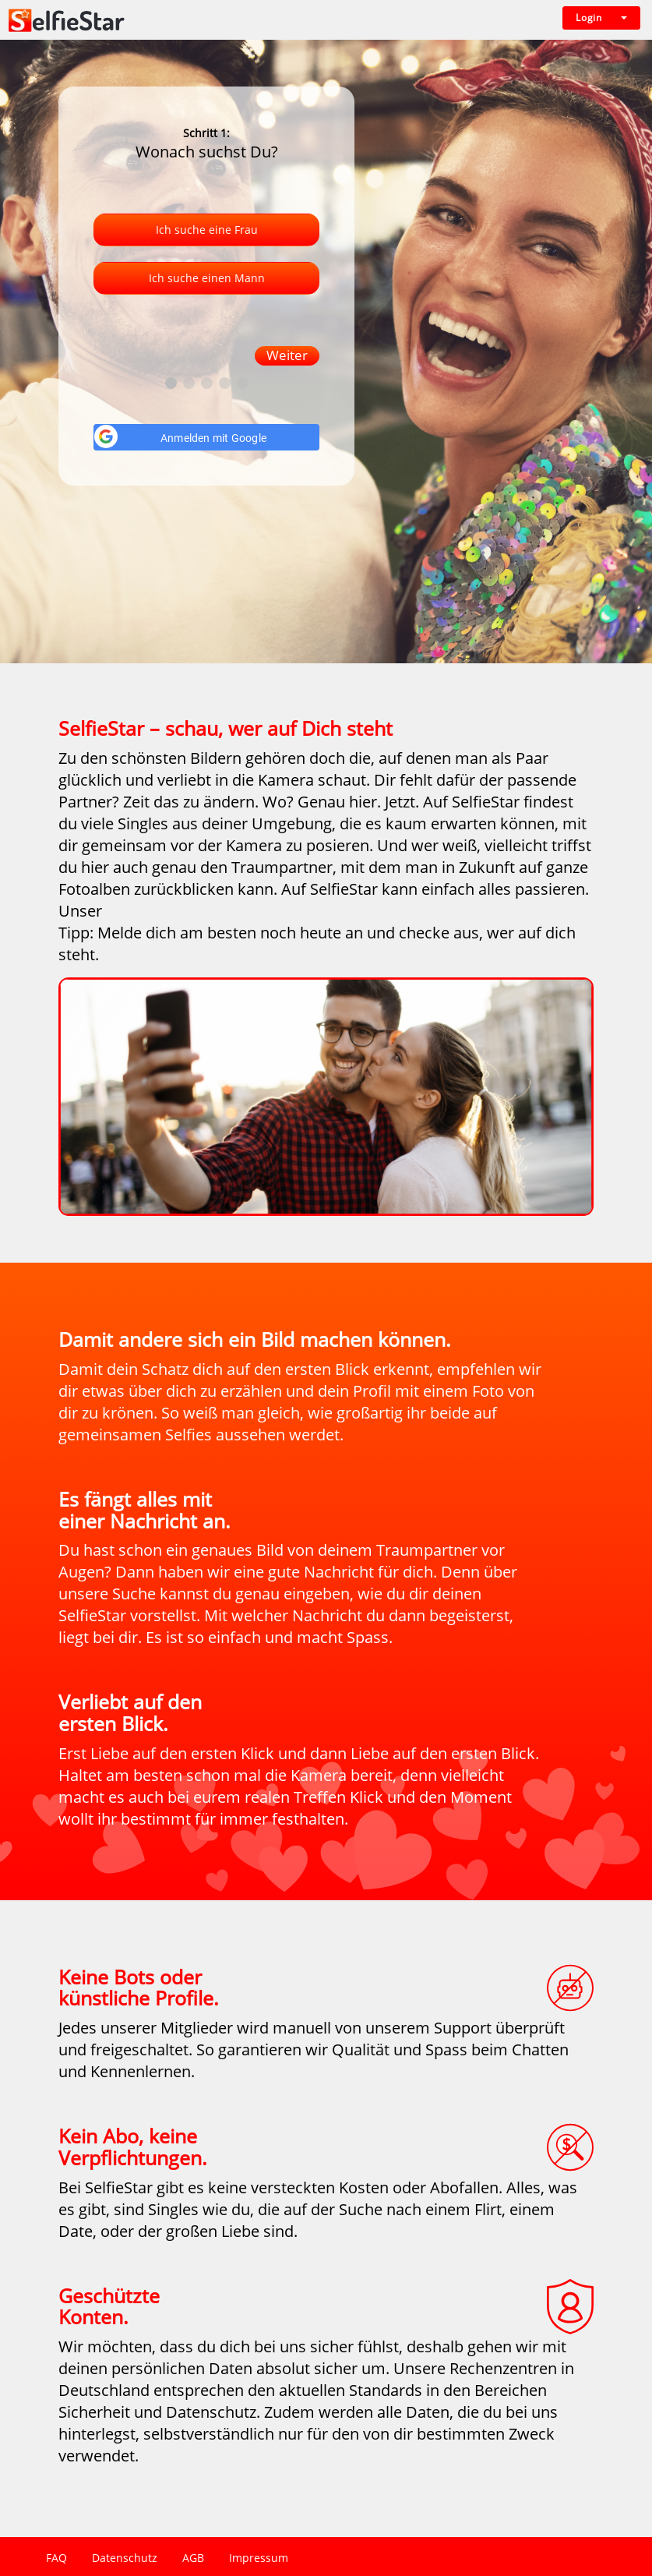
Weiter (287, 355)
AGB (193, 2557)
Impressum (258, 2557)
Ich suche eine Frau (207, 229)
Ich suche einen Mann (207, 277)
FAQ (56, 2557)
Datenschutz (124, 2557)
